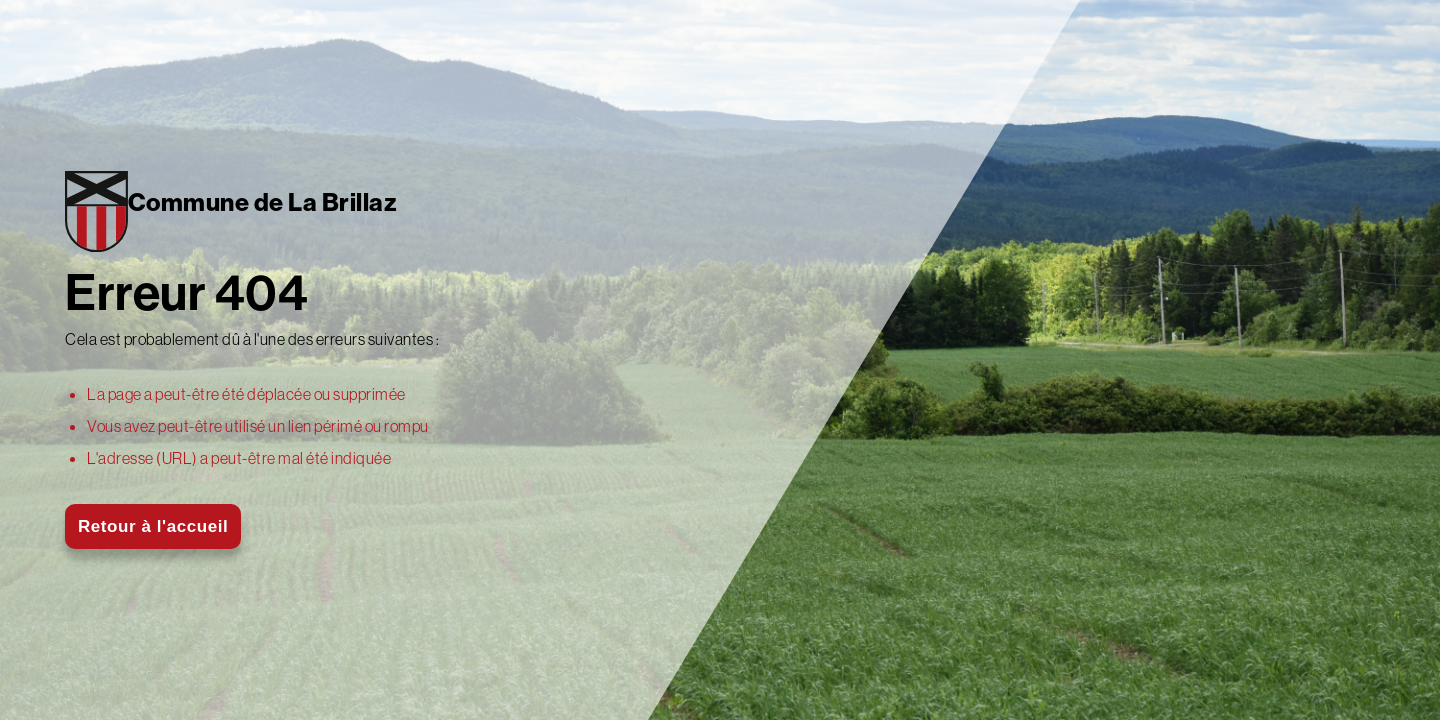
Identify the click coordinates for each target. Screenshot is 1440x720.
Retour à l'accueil (153, 526)
